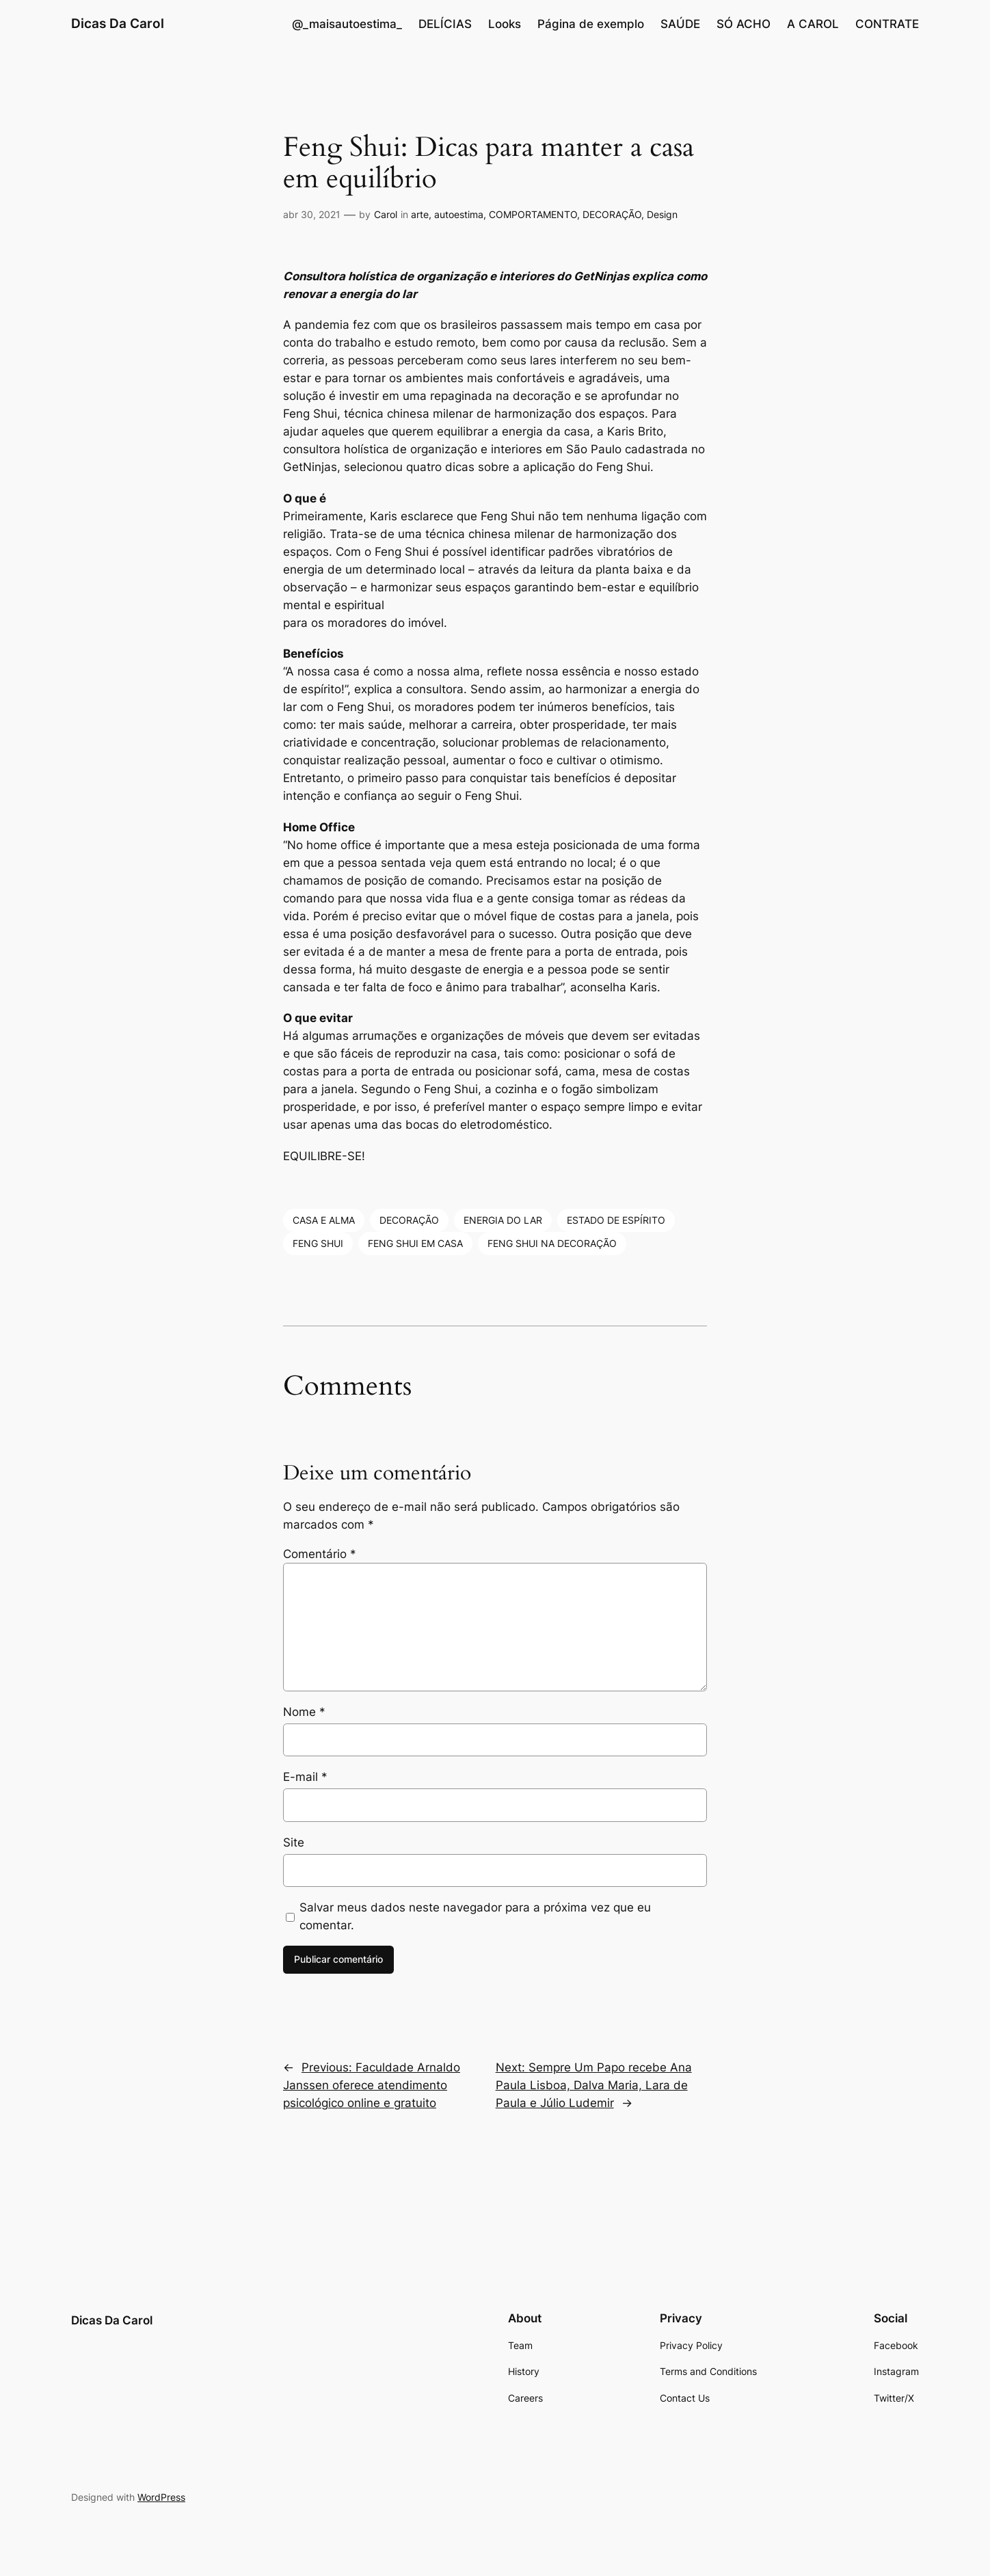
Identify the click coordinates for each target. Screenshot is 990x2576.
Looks (504, 24)
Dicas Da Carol (117, 23)
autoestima (458, 214)
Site (293, 1842)
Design (662, 214)
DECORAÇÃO (612, 214)
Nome (304, 1712)
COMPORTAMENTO (533, 214)
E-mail (305, 1777)
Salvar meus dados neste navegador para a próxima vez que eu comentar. (475, 1916)
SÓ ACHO (744, 24)
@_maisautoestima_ (347, 24)
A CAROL (813, 24)
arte (420, 214)
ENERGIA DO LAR (503, 1220)
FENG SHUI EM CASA (415, 1243)
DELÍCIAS (445, 24)
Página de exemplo (590, 24)
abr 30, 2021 (311, 214)
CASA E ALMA (324, 1220)
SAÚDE (680, 24)
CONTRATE (887, 24)
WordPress (161, 2497)
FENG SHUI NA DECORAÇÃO (552, 1243)
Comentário (319, 1554)
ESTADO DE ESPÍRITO (616, 1220)
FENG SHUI (318, 1243)
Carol (385, 214)
